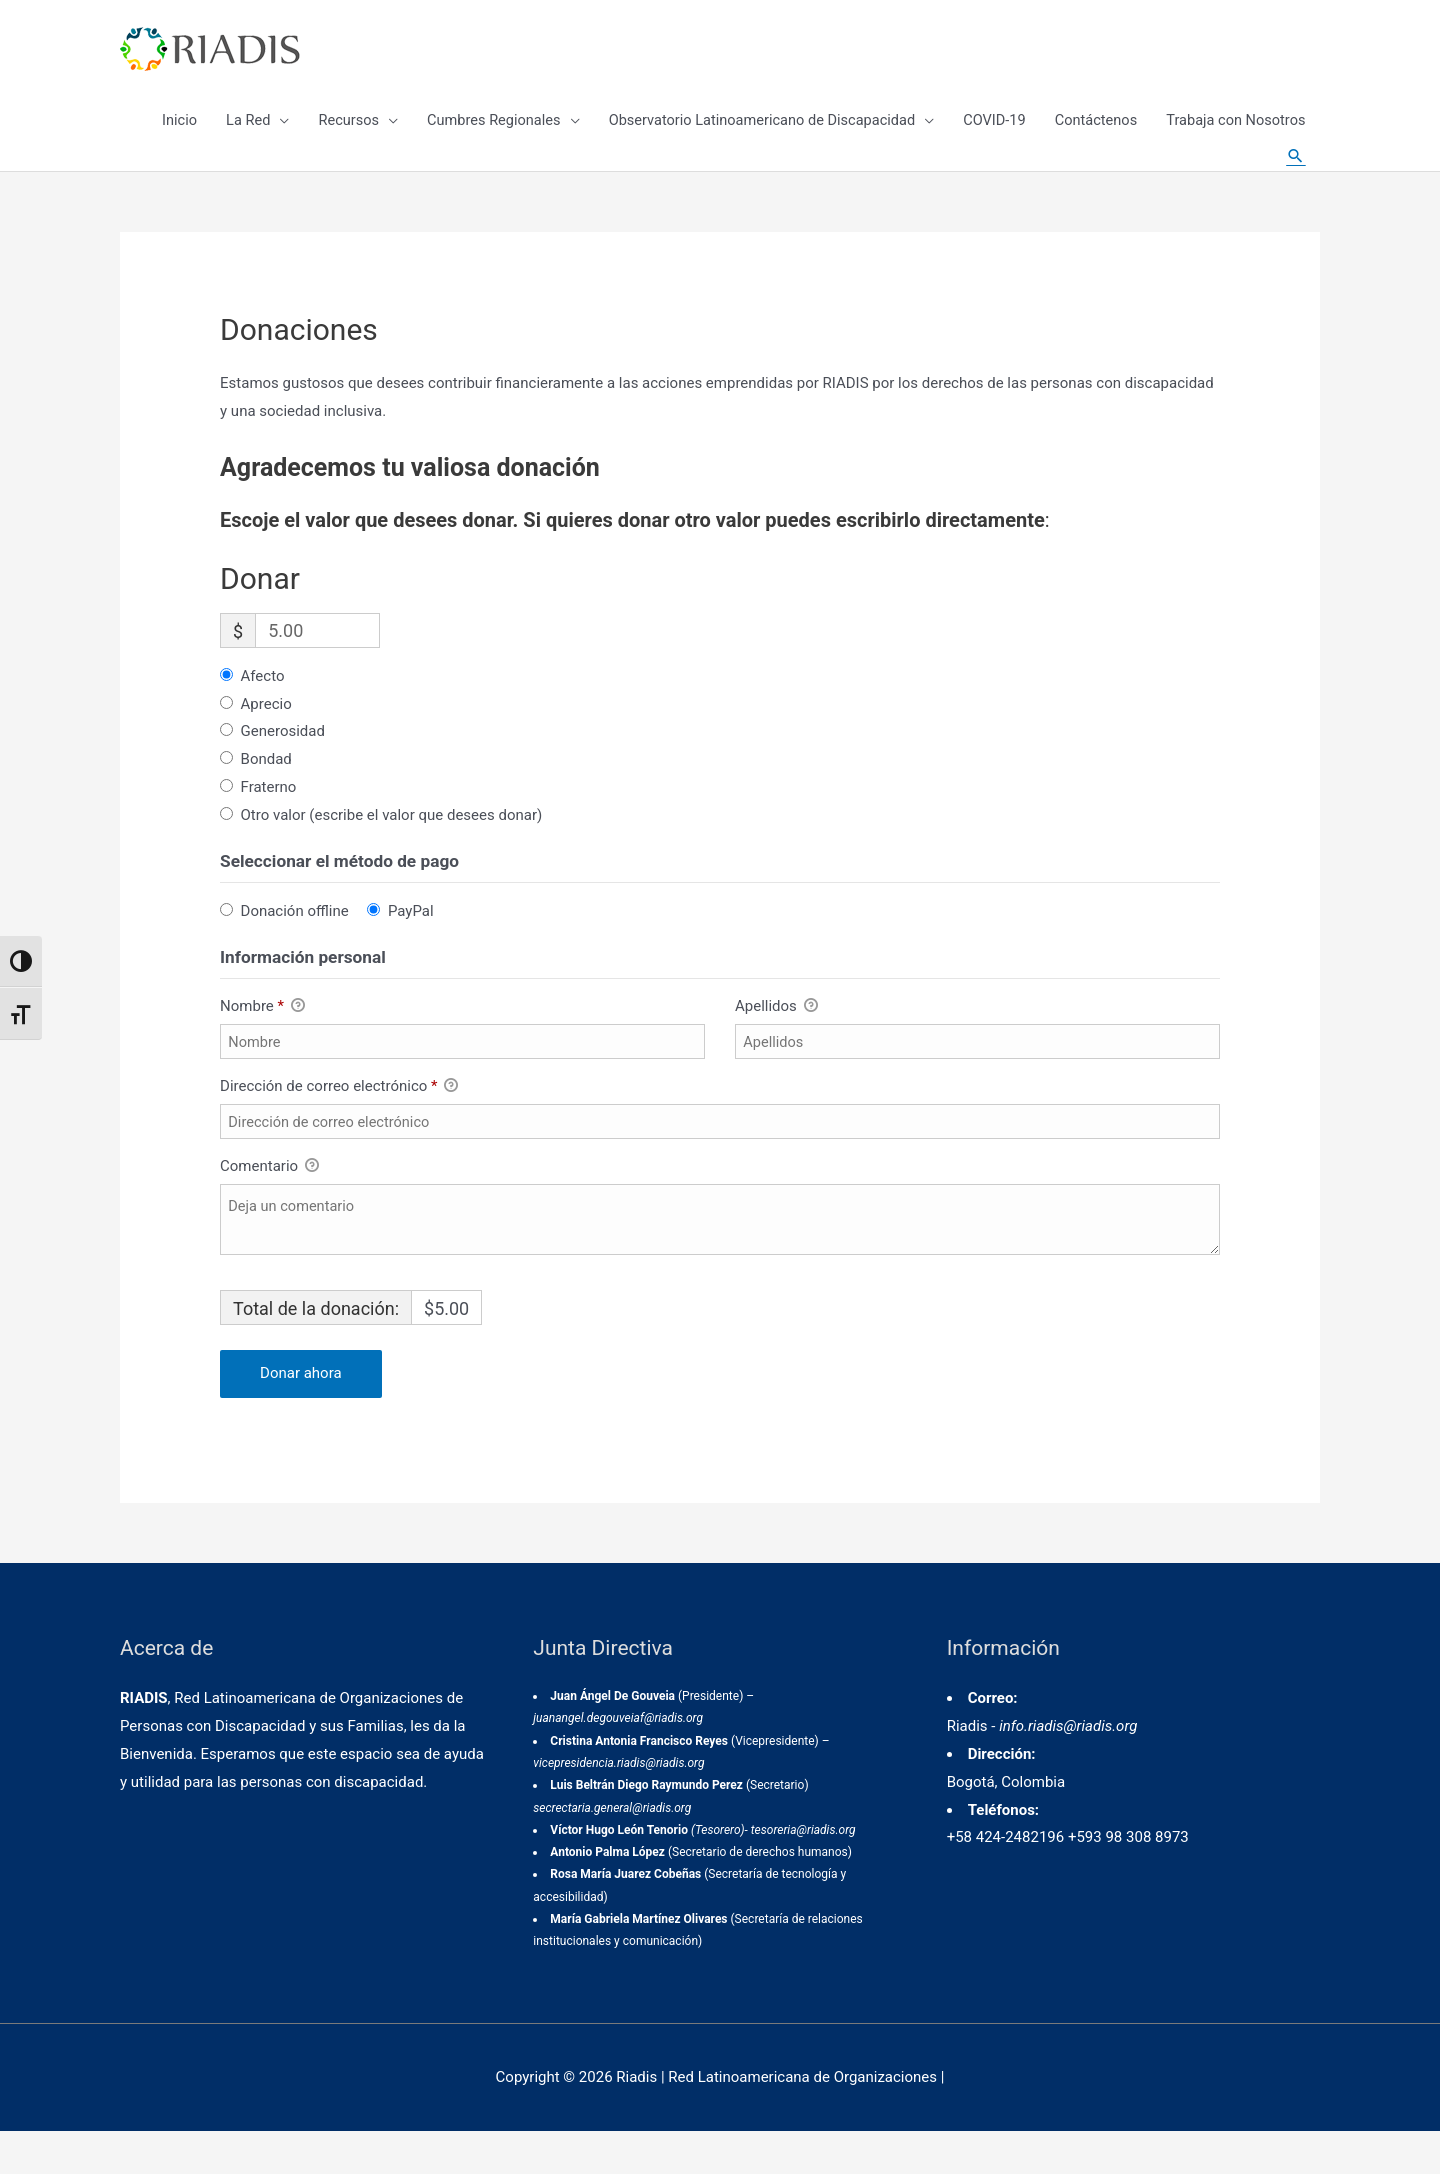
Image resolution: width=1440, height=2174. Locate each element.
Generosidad (283, 771)
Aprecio (266, 743)
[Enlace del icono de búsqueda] (1295, 180)
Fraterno (269, 827)
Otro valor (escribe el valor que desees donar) (392, 855)
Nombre (262, 1046)
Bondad (266, 799)
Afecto (263, 715)
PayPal (411, 950)
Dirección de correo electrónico (339, 1127)
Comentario (269, 1207)
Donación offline (295, 950)
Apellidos (776, 1046)
